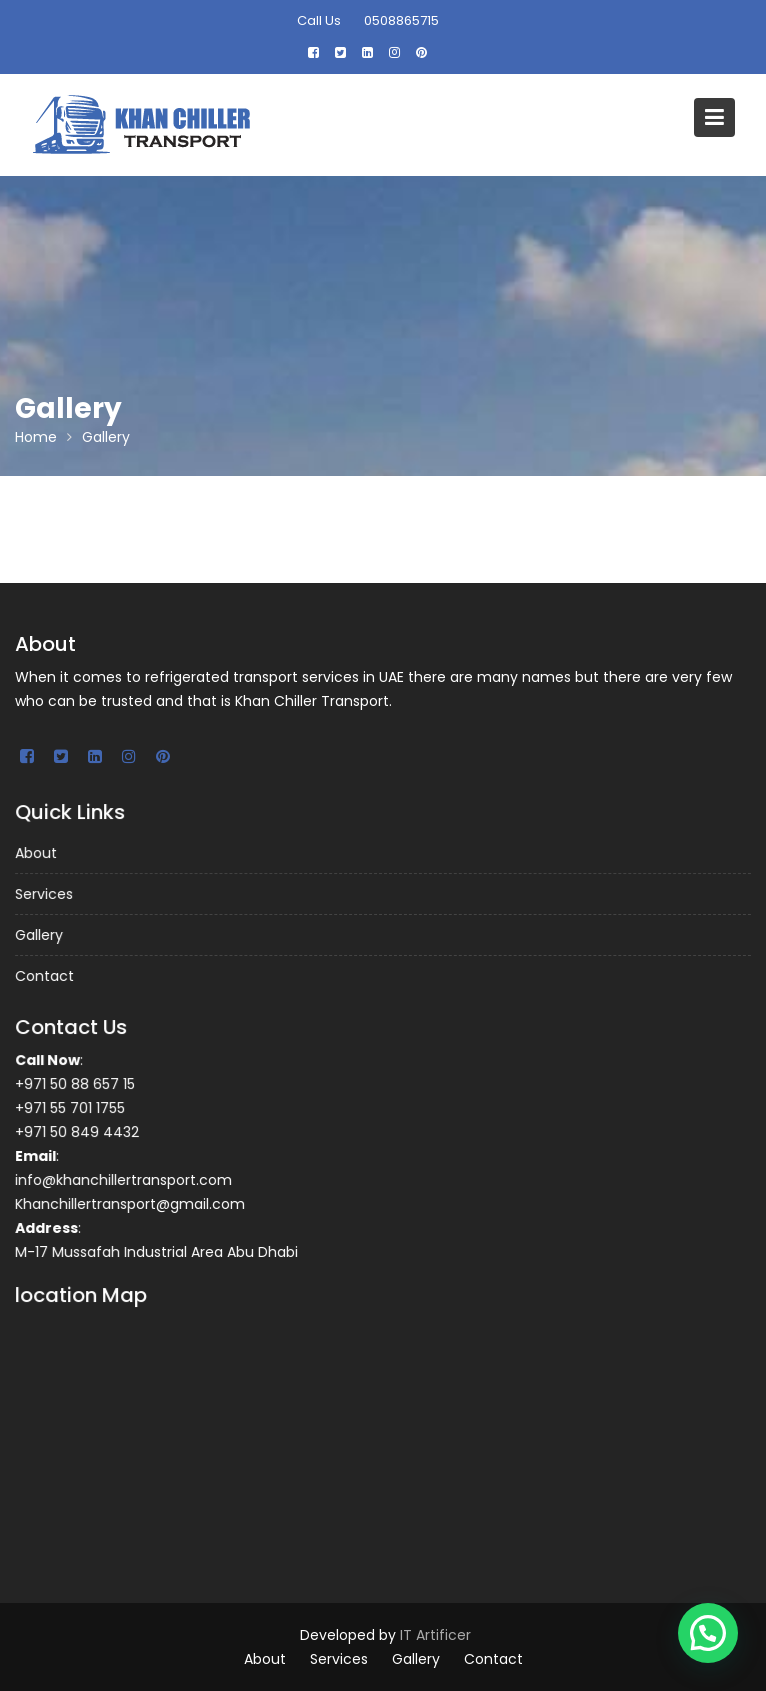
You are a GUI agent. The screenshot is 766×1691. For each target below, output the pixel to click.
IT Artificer (435, 1635)
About (40, 854)
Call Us (319, 20)
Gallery (42, 935)
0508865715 (401, 20)
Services (47, 894)
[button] (708, 1633)
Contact (48, 975)
